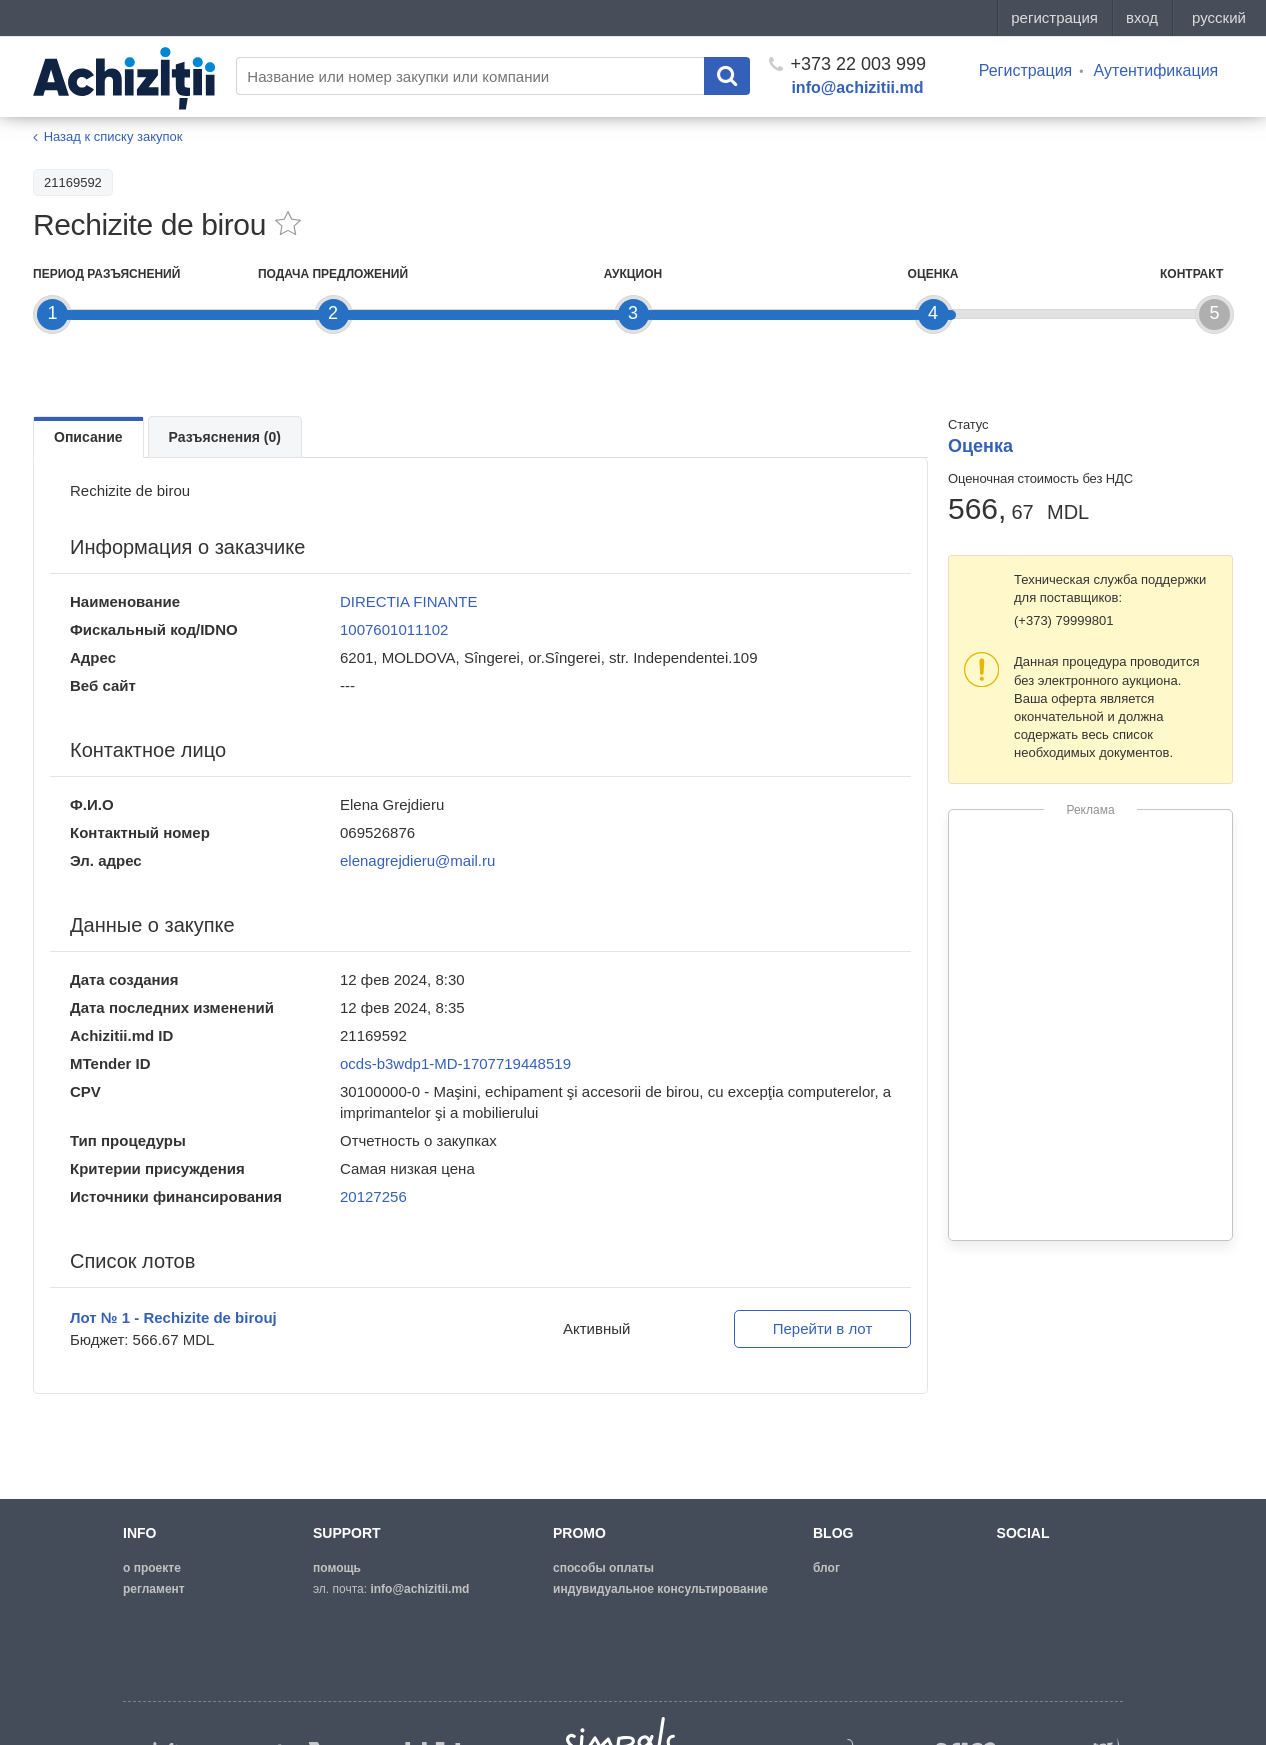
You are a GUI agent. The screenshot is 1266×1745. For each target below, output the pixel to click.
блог (826, 1568)
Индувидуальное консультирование (660, 1589)
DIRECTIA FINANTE (409, 601)
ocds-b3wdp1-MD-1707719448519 (455, 1063)
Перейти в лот (823, 1328)
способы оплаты (603, 1568)
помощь (337, 1568)
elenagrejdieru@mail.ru (417, 860)
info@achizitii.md (857, 87)
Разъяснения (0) (225, 437)
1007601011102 (394, 629)
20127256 (373, 1196)
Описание (88, 437)
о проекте (152, 1568)
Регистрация (1026, 70)
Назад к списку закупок (113, 136)
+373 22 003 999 (847, 64)
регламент (154, 1589)
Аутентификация (1155, 70)
